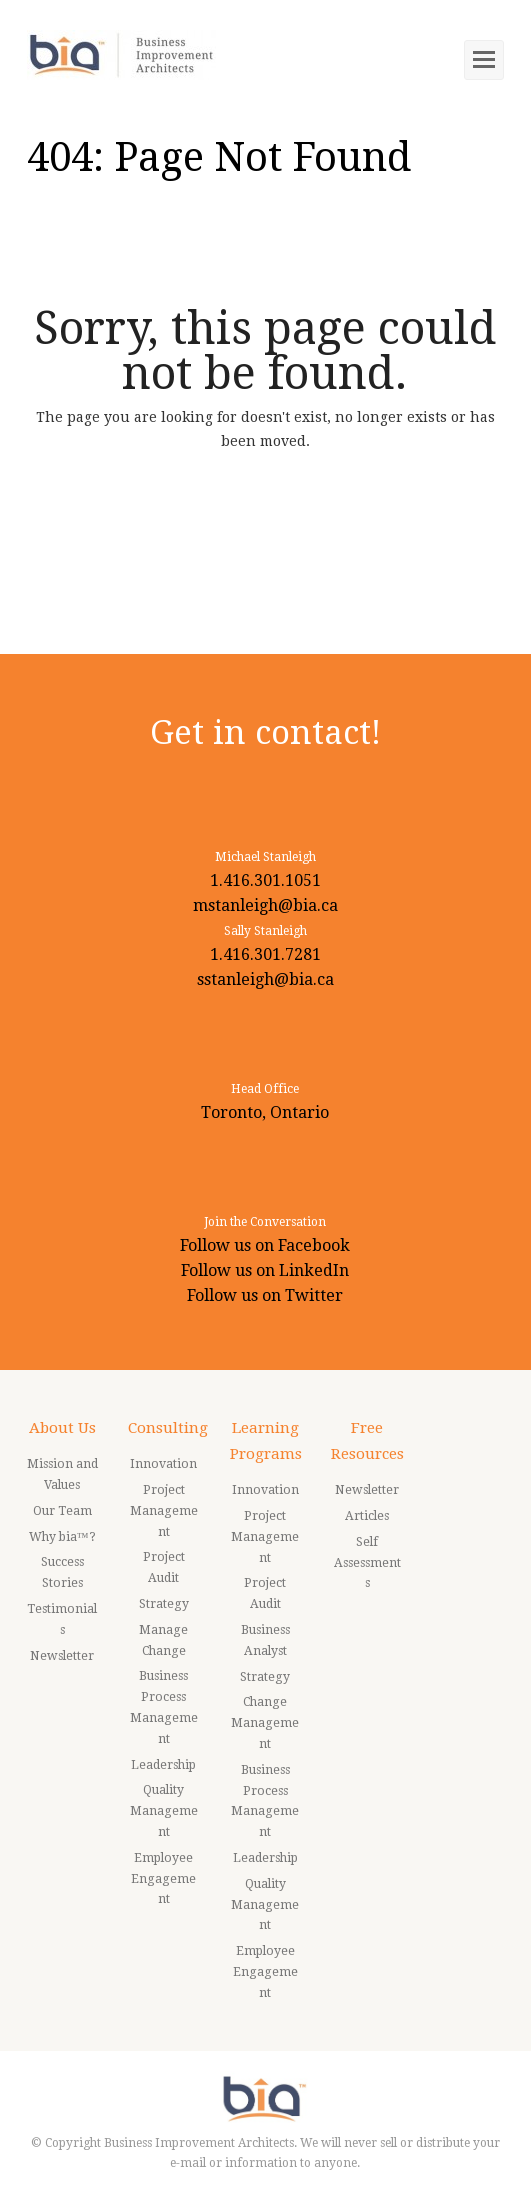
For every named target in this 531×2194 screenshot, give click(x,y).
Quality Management (164, 1811)
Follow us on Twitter (265, 1295)
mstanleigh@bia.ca (265, 905)
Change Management (265, 1723)
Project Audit (164, 1567)
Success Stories (62, 1572)
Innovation (163, 1464)
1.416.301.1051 (265, 880)
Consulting (168, 1428)
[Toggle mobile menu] (484, 60)
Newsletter (62, 1656)
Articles (367, 1516)
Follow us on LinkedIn (265, 1270)
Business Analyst (265, 1640)
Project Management (164, 1511)
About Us (62, 1428)
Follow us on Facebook (265, 1245)
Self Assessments (367, 1563)
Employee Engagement (163, 1879)
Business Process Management (164, 1707)
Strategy (164, 1604)
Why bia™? (62, 1537)
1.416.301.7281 (265, 954)
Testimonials (62, 1619)
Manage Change (163, 1640)
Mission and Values (62, 1474)
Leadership (163, 1765)
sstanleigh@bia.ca (265, 979)
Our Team (62, 1511)
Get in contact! (265, 732)
